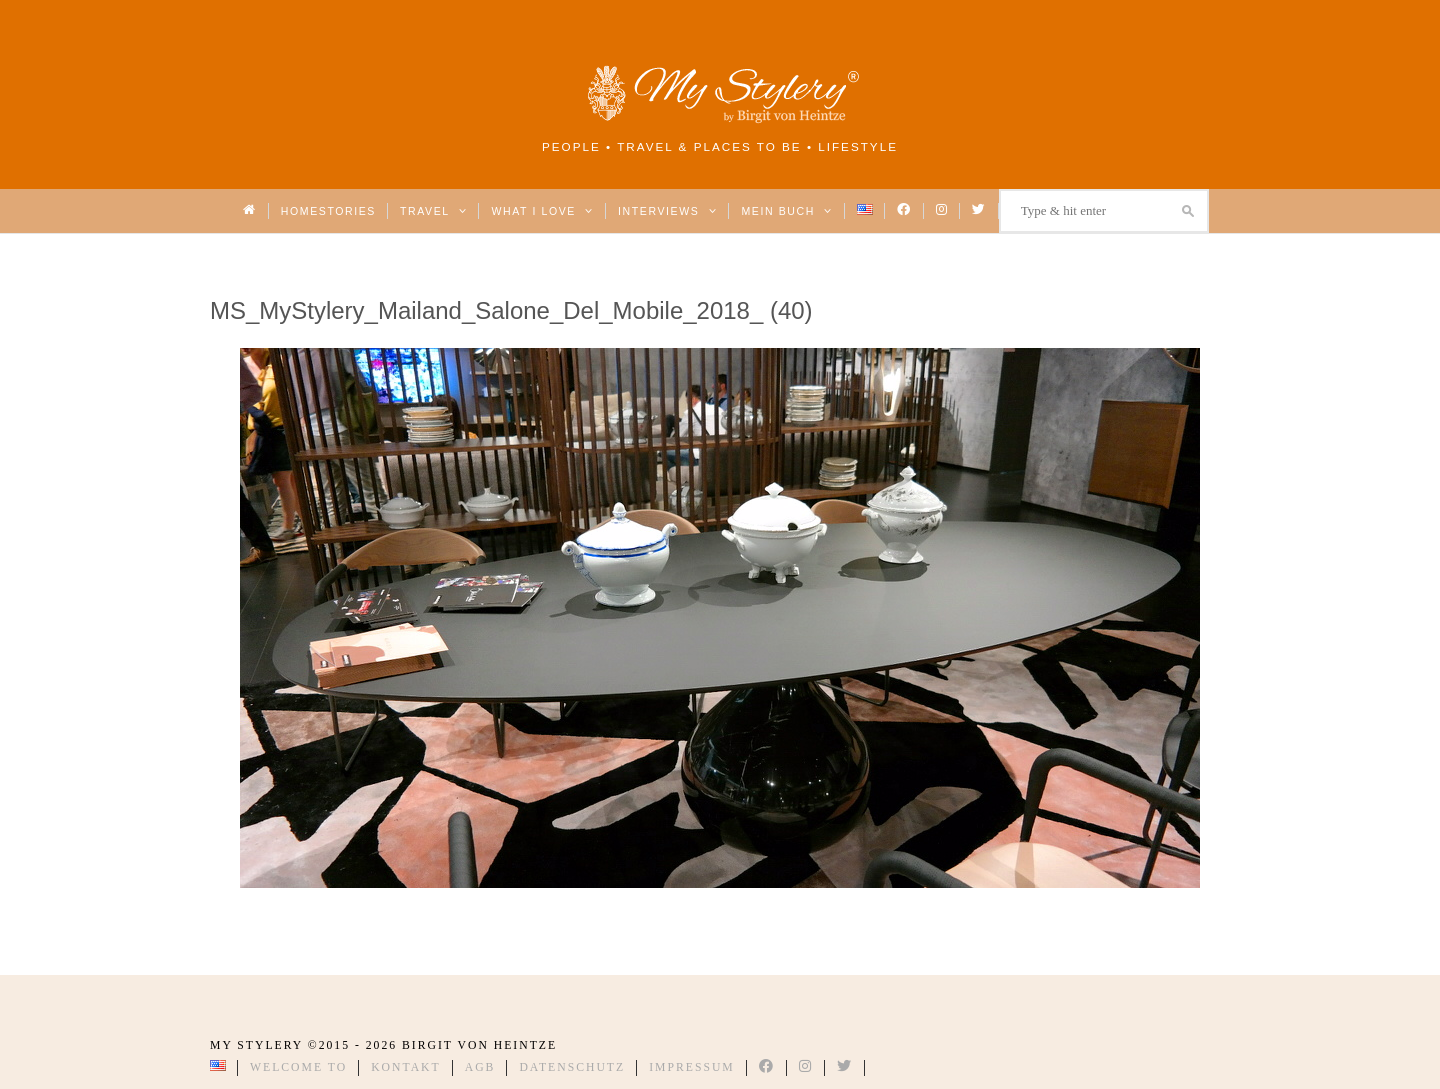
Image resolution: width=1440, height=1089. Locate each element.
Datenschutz (572, 1067)
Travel (433, 211)
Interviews (667, 211)
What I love (542, 211)
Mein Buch (787, 211)
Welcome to (298, 1067)
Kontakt (406, 1067)
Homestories (328, 211)
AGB (480, 1067)
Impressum (692, 1067)
